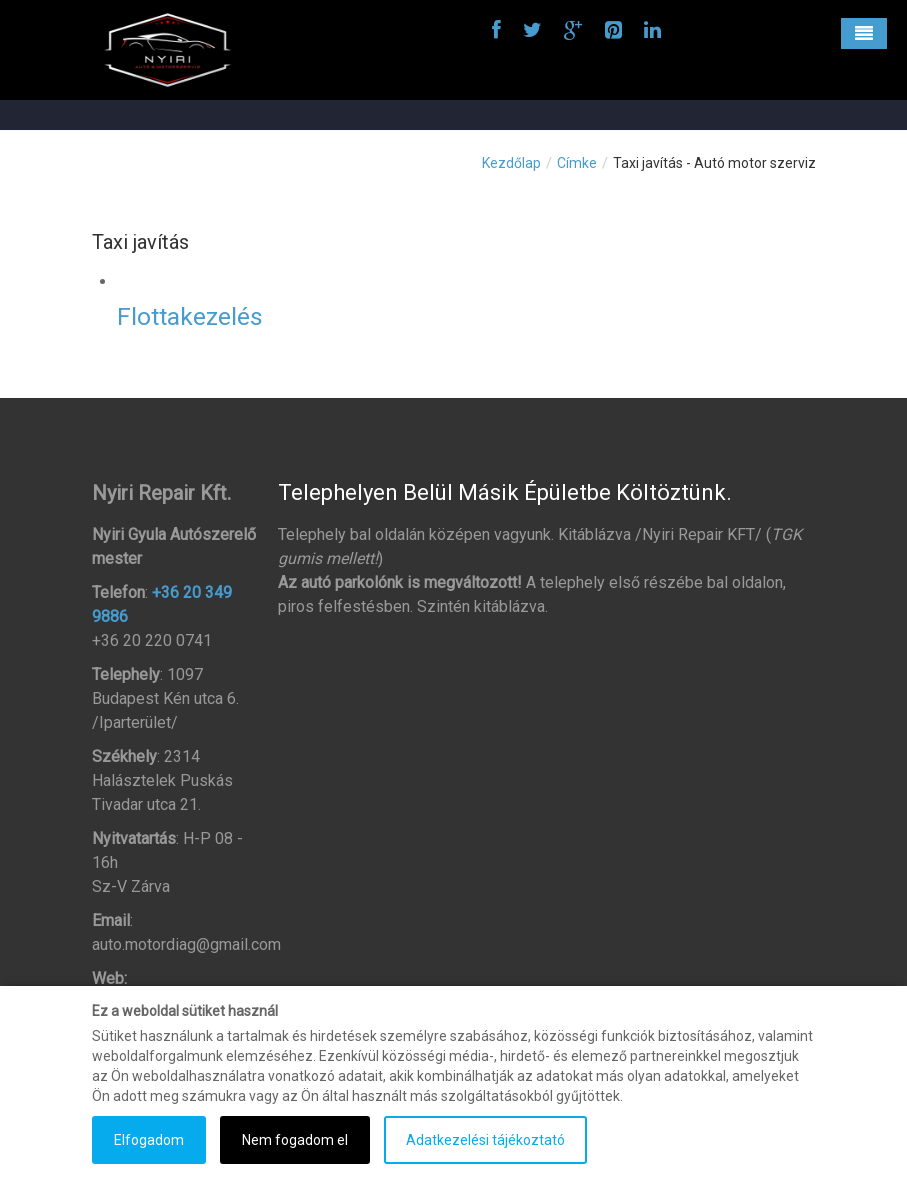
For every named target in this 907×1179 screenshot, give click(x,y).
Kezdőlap (511, 163)
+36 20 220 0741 (152, 640)
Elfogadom (149, 1140)
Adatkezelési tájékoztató (485, 1140)
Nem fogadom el (295, 1140)
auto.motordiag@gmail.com (186, 944)
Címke (577, 163)
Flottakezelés (190, 316)
